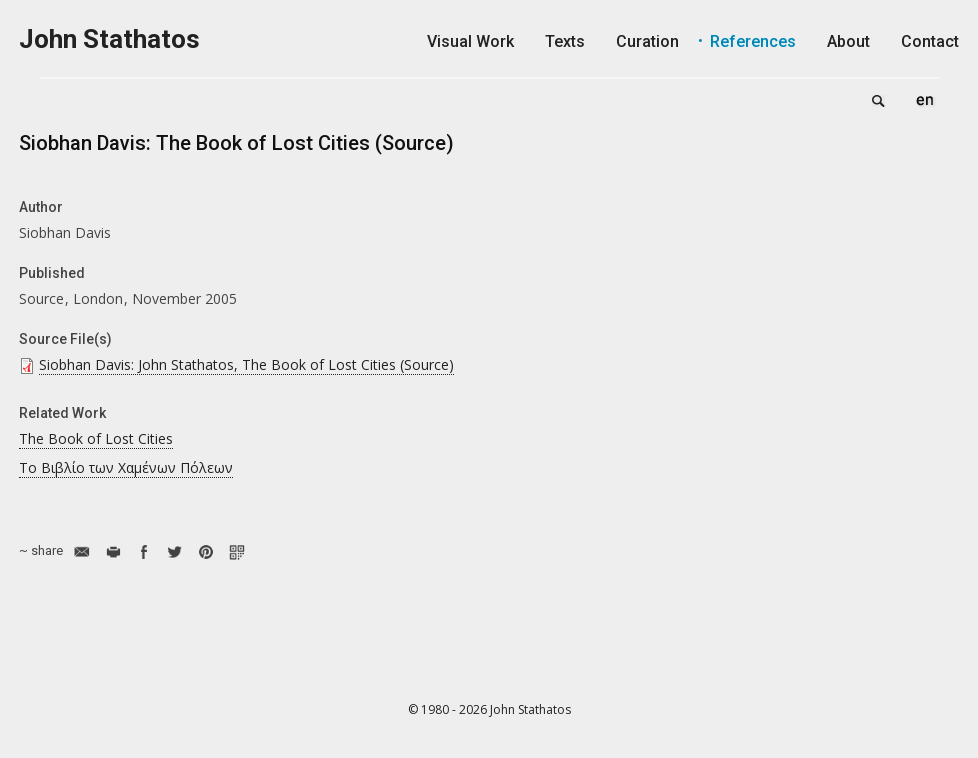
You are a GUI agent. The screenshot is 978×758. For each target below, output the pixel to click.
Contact (930, 41)
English (925, 100)
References (753, 41)
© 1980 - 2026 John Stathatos (489, 709)
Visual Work (470, 41)
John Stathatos (109, 39)
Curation (647, 41)
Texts (565, 41)
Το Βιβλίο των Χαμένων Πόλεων (126, 467)
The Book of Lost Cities (96, 438)
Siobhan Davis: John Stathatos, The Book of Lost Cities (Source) (246, 364)
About (848, 41)
